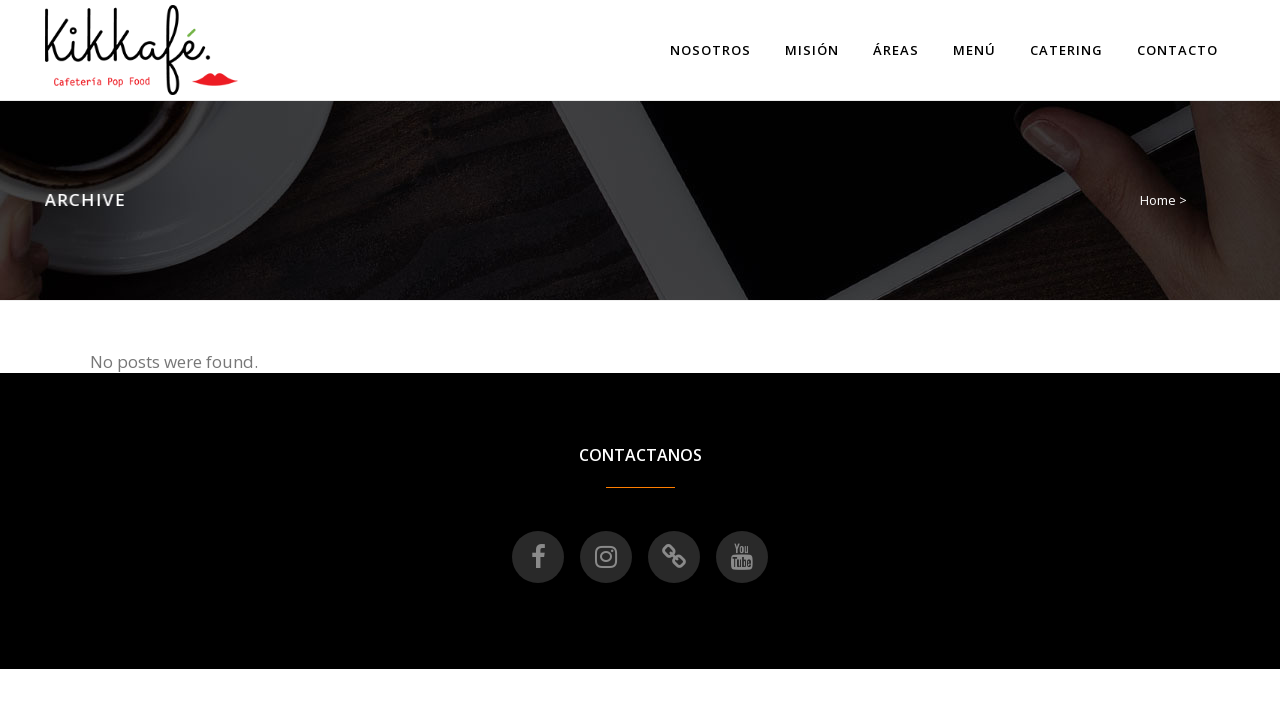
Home (1158, 200)
